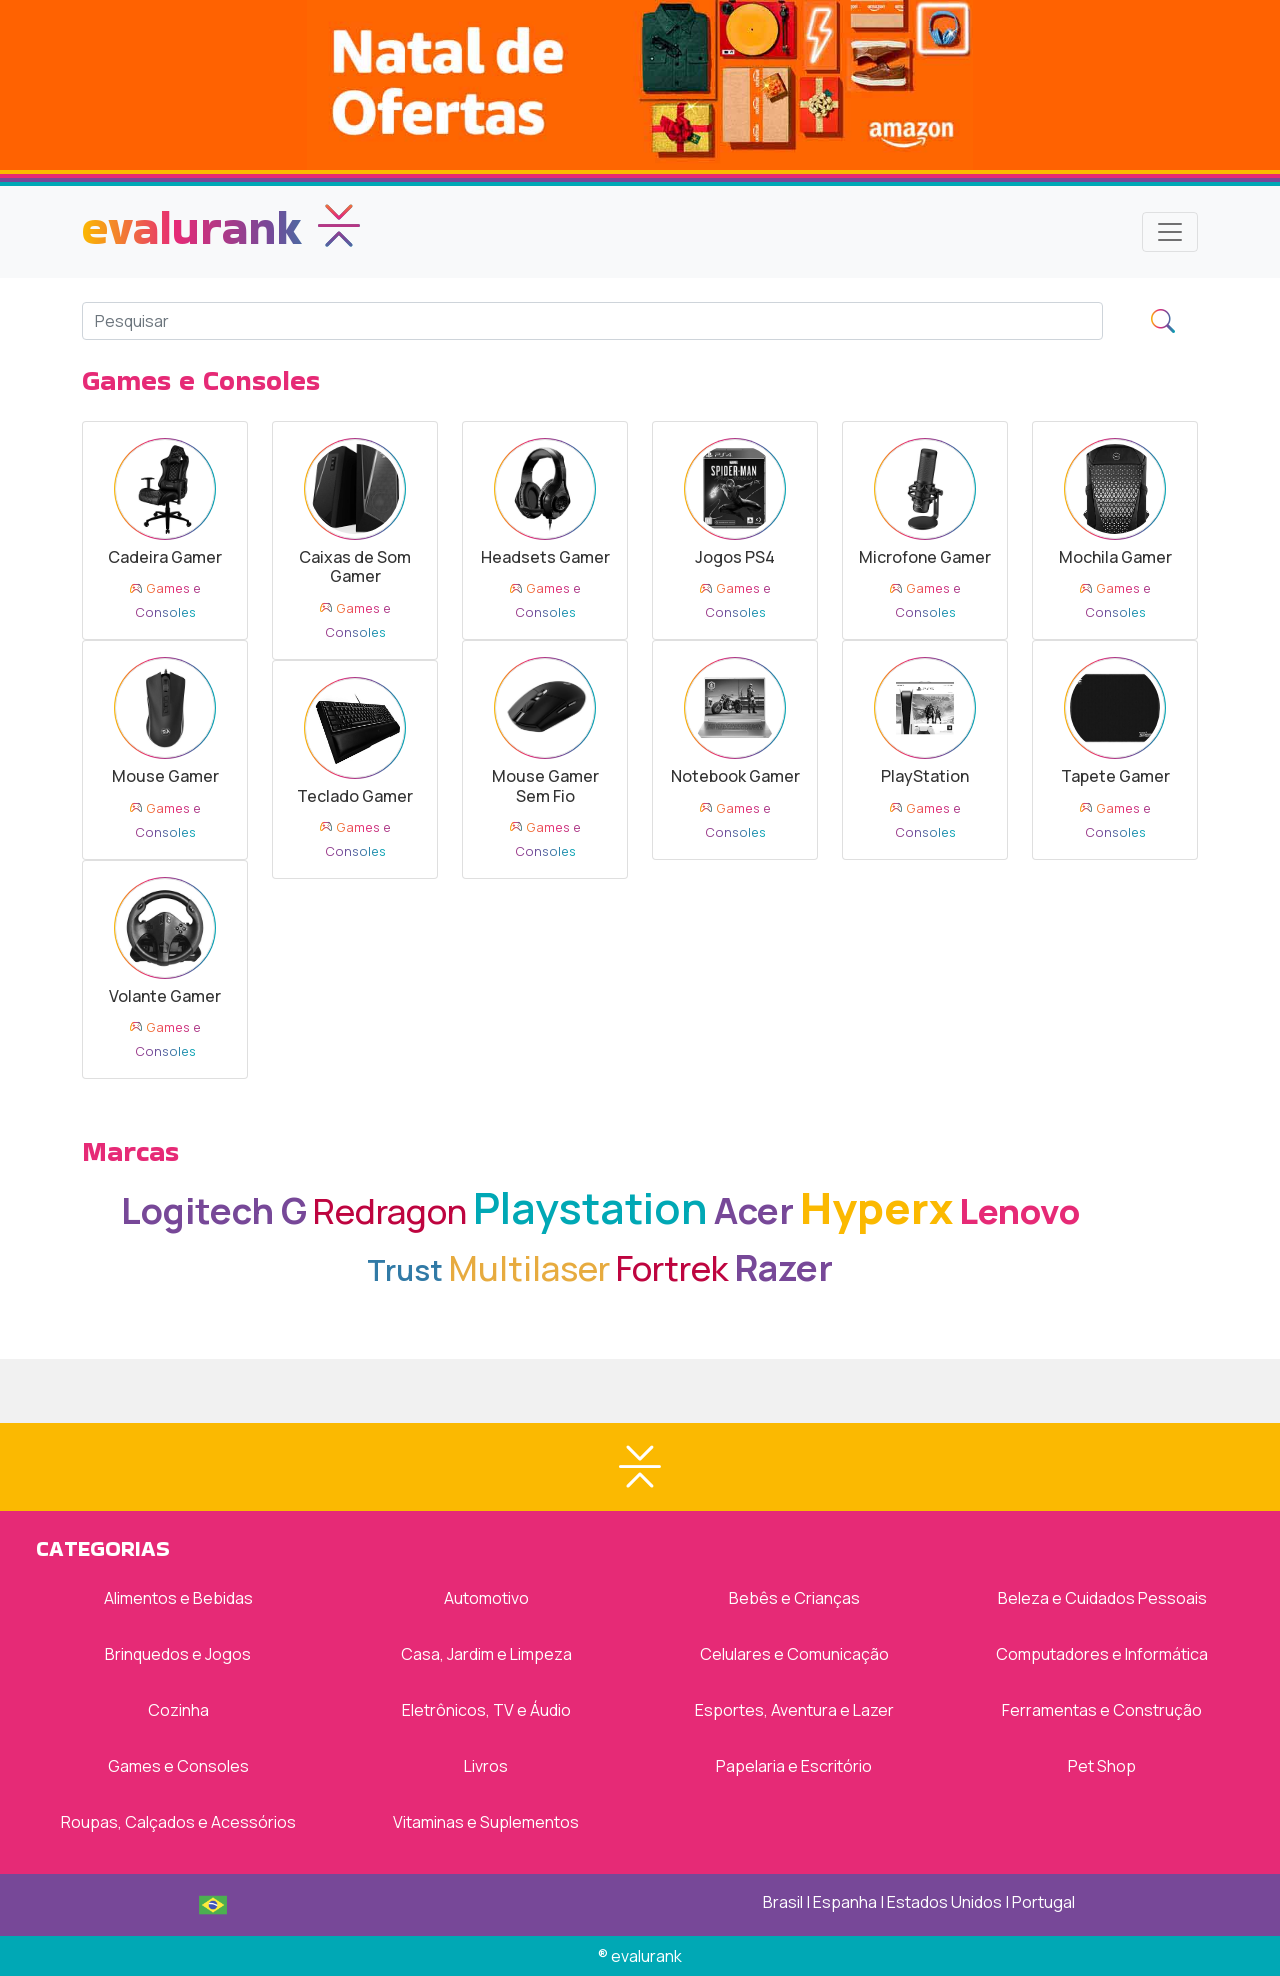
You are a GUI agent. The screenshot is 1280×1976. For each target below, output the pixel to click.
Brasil (783, 1902)
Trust (405, 1270)
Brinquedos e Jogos (178, 1654)
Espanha (845, 1902)
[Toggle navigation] (1170, 232)
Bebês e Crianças (794, 1598)
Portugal (1043, 1902)
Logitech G (214, 1210)
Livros (486, 1766)
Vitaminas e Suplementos (486, 1822)
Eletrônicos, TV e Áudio (486, 1710)
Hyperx (876, 1207)
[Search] (592, 321)
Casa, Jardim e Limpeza (486, 1654)
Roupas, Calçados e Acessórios (178, 1822)
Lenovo (1019, 1210)
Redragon (390, 1210)
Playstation (590, 1207)
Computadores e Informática (1102, 1654)
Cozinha (178, 1710)
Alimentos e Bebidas (178, 1598)
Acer (754, 1210)
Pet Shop (1102, 1766)
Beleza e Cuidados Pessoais (1102, 1598)
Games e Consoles (178, 1766)
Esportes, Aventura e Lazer (794, 1710)
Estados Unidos (944, 1902)
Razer (783, 1267)
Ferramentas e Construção (1102, 1710)
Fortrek (672, 1267)
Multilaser (529, 1267)
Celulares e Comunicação (794, 1654)
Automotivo (486, 1598)
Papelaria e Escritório (794, 1766)
